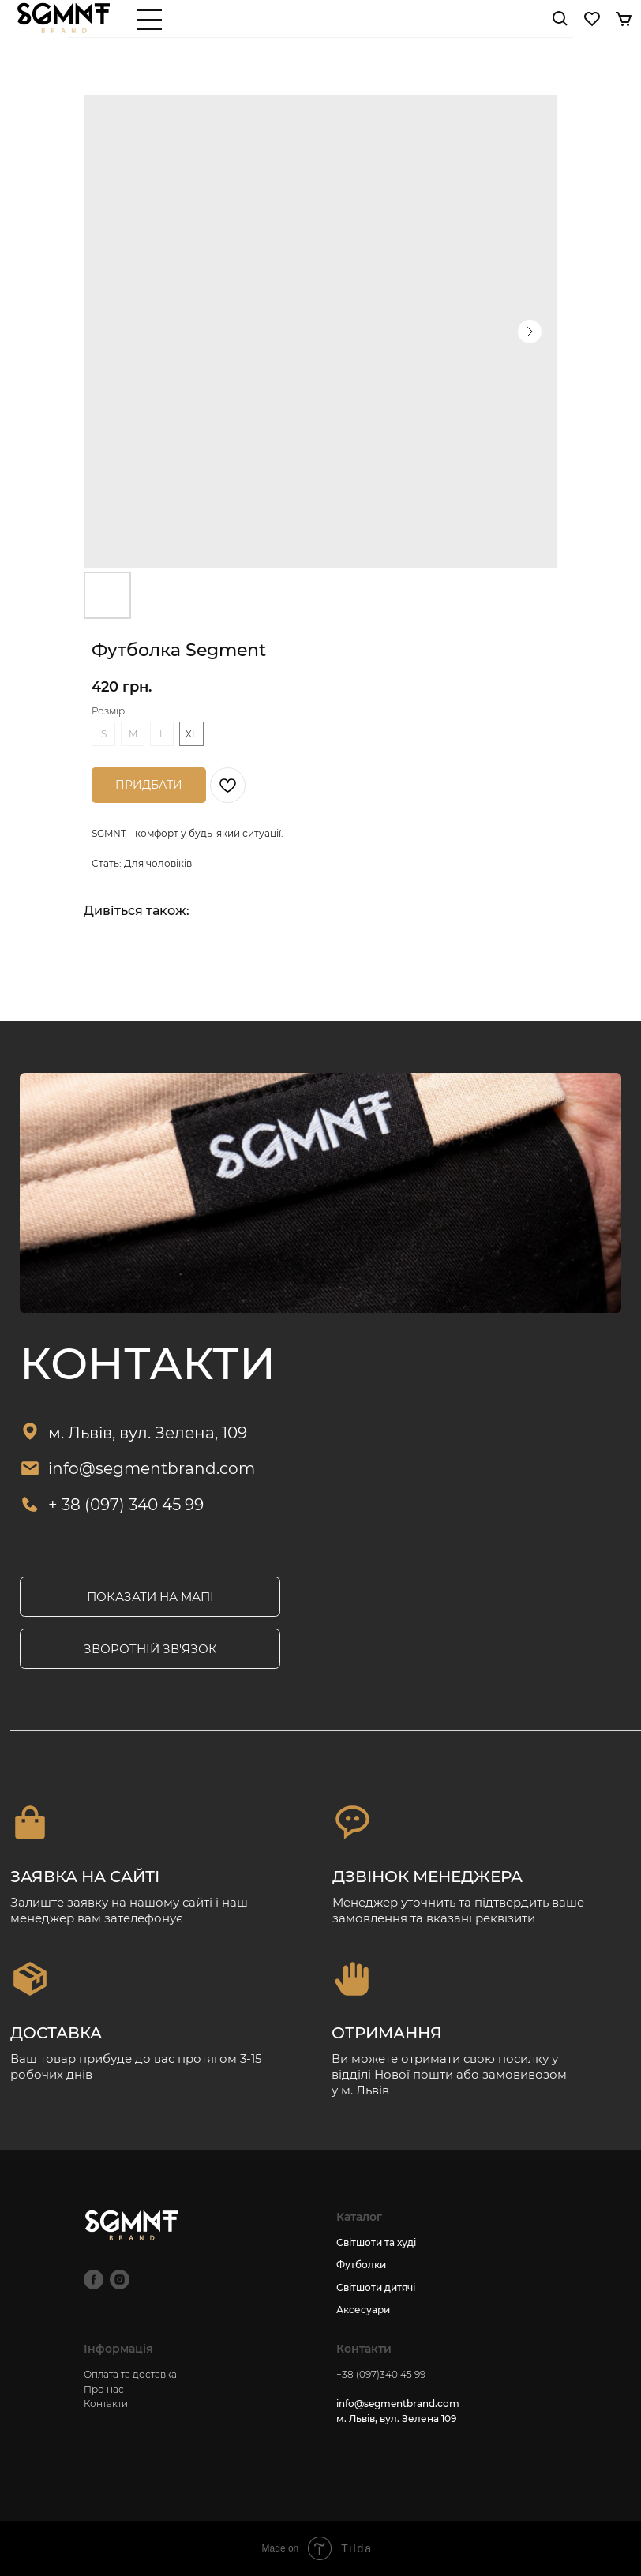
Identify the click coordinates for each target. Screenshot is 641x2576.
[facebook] (93, 2279)
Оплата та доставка (130, 2374)
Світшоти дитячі (375, 2287)
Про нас (104, 2389)
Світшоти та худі (376, 2242)
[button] (150, 1649)
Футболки (361, 2264)
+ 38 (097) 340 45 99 (126, 1504)
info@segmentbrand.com (151, 1468)
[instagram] (119, 2279)
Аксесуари (363, 2309)
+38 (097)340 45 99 (380, 2374)
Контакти (106, 2403)
